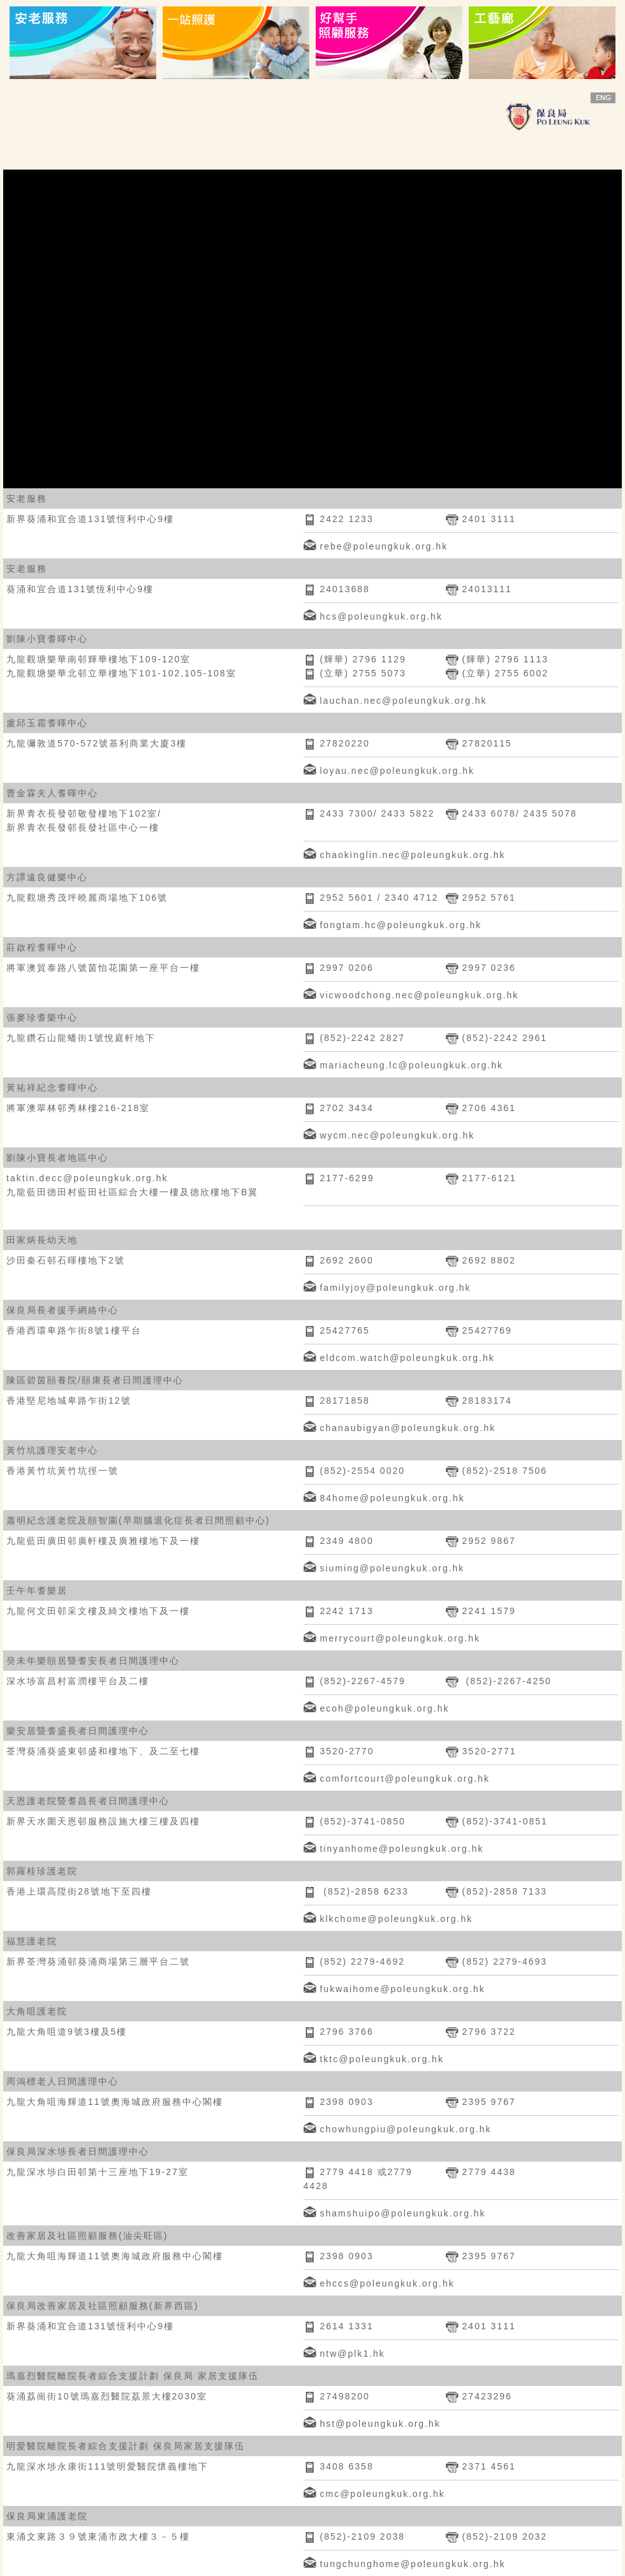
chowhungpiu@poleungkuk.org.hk (405, 2129)
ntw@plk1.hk (352, 2353)
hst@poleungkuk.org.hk (380, 2424)
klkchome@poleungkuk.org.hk (396, 1919)
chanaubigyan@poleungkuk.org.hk (408, 1428)
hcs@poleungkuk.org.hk (381, 616)
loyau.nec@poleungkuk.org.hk (397, 771)
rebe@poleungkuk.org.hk (384, 546)
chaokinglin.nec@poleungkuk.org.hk (412, 855)
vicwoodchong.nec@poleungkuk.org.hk (419, 995)
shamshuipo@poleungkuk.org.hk (402, 2213)
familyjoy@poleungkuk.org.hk (395, 1288)
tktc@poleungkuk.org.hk (381, 2059)
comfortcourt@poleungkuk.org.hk (404, 1778)
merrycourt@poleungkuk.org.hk (400, 1638)
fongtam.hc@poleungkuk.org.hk (401, 925)
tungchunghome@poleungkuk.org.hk (412, 2564)
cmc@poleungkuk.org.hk (382, 2494)
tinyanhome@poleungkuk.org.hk (401, 1849)
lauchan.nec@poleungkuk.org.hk (403, 700)
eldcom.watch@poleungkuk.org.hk (407, 1358)
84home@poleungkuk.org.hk (392, 1498)
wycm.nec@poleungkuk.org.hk (397, 1135)
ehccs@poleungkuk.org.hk (387, 2283)
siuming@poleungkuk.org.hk (392, 1568)
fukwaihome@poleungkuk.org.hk (402, 1989)
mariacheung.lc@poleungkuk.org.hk (411, 1065)
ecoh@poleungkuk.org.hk (384, 1708)
